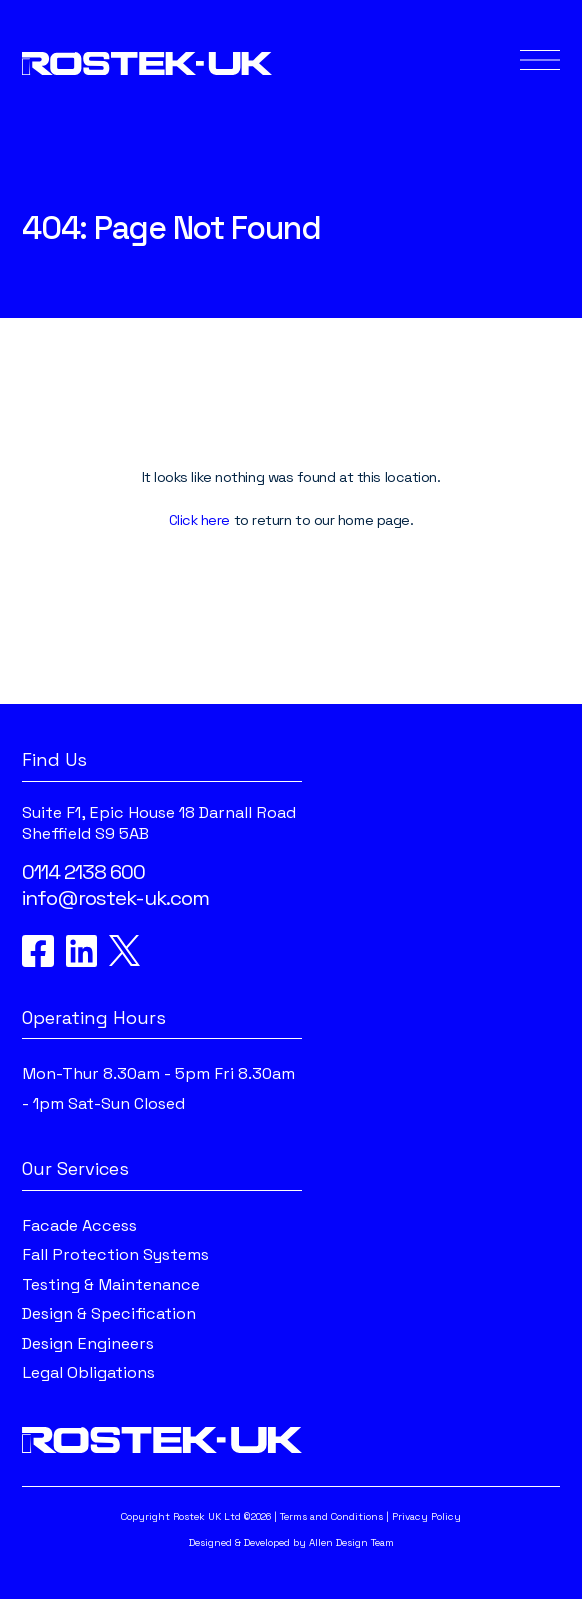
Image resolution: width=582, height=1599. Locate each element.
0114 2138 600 (83, 872)
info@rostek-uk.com (115, 898)
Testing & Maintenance (111, 1284)
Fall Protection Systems (115, 1254)
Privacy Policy (426, 1516)
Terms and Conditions (331, 1516)
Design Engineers (88, 1343)
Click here (200, 520)
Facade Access (79, 1225)
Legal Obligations (88, 1372)
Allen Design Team (351, 1542)
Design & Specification (109, 1313)
